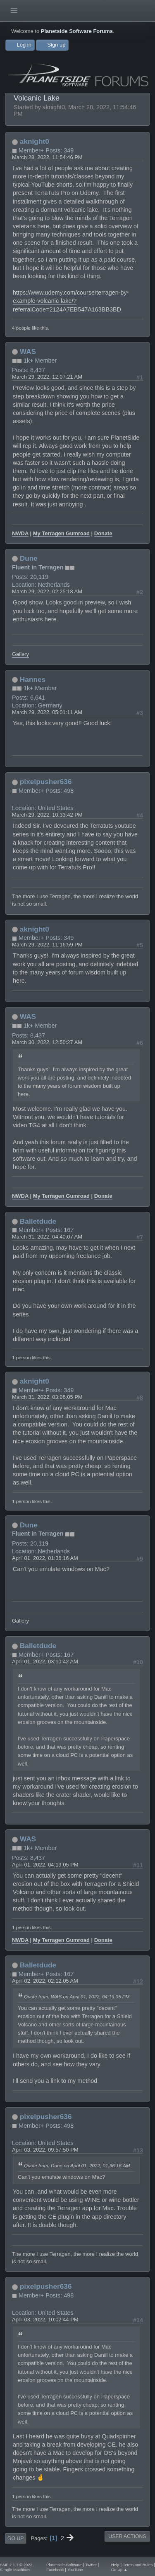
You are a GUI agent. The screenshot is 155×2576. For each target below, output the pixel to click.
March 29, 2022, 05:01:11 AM (47, 712)
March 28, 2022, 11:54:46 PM (47, 157)
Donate (103, 533)
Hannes (32, 679)
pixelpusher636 (46, 781)
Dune (29, 558)
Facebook (55, 2569)
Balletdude (38, 1221)
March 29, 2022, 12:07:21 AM (47, 377)
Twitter (91, 2564)
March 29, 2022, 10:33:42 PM (47, 815)
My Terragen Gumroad (61, 533)
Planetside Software (63, 2564)
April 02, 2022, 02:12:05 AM (45, 1981)
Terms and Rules (138, 2564)
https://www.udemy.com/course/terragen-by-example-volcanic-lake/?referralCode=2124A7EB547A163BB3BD (71, 300)
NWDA (20, 533)
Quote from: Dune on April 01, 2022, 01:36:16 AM (77, 2165)
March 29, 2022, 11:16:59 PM (47, 944)
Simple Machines (15, 2569)
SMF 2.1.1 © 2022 (16, 2564)
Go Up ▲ (119, 2569)
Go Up (15, 2538)
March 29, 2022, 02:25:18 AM (47, 591)
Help (115, 2564)
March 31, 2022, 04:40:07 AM (47, 1237)
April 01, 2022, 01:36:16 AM (45, 1558)
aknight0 (34, 141)
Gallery (20, 654)
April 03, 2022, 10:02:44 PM (45, 2319)
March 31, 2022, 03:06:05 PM (47, 1397)
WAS (28, 351)
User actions (127, 2536)
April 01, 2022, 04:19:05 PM (45, 1865)
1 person (21, 1357)
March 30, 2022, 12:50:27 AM (47, 1042)
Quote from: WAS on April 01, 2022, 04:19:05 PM (76, 1996)
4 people (21, 327)
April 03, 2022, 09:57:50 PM (45, 2150)
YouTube (75, 2569)
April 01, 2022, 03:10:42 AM (45, 1661)
